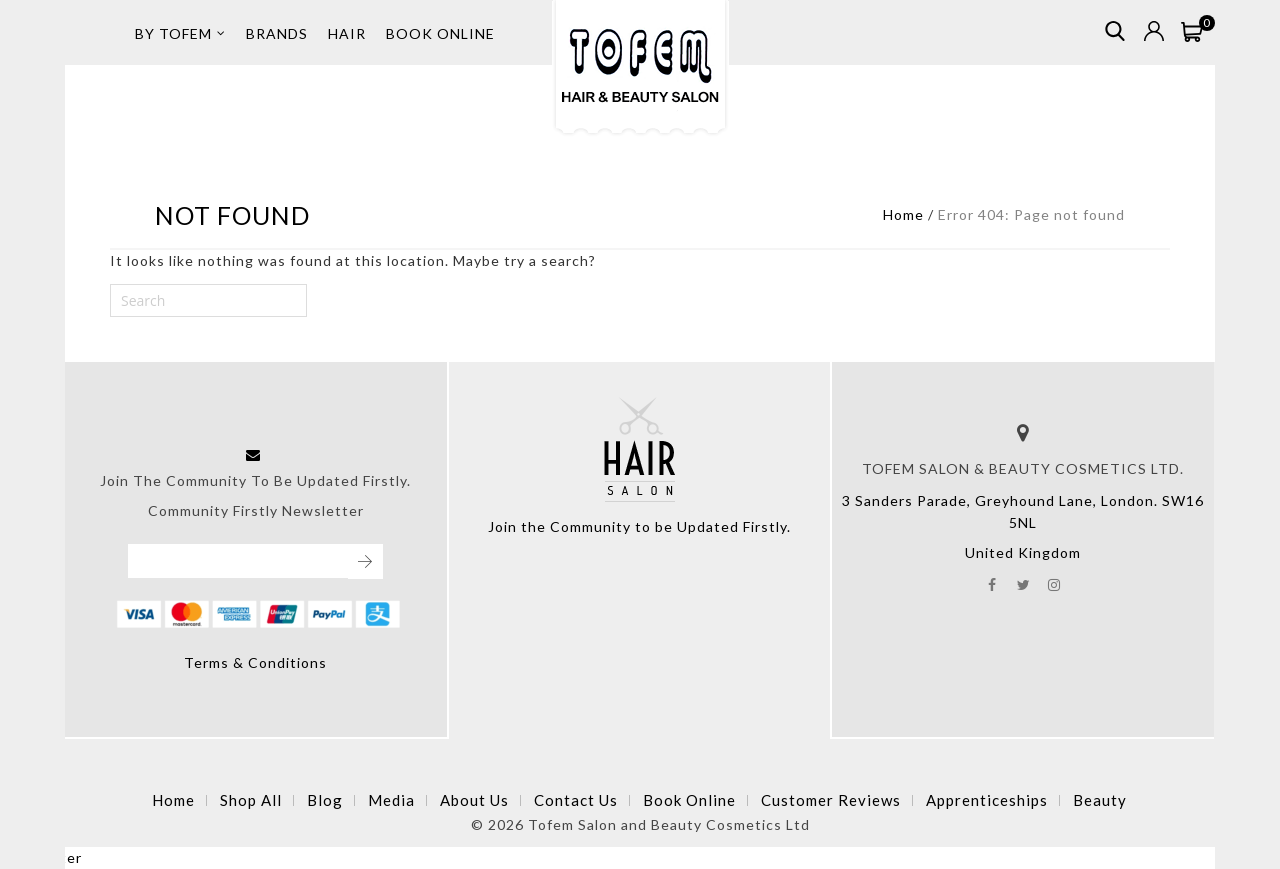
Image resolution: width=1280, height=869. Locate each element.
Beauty (1100, 800)
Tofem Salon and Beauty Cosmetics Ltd (669, 824)
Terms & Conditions (255, 662)
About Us (474, 800)
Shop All (251, 800)
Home (903, 214)
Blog (325, 800)
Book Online (689, 800)
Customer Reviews (831, 800)
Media (391, 800)
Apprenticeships (987, 800)
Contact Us (576, 800)
